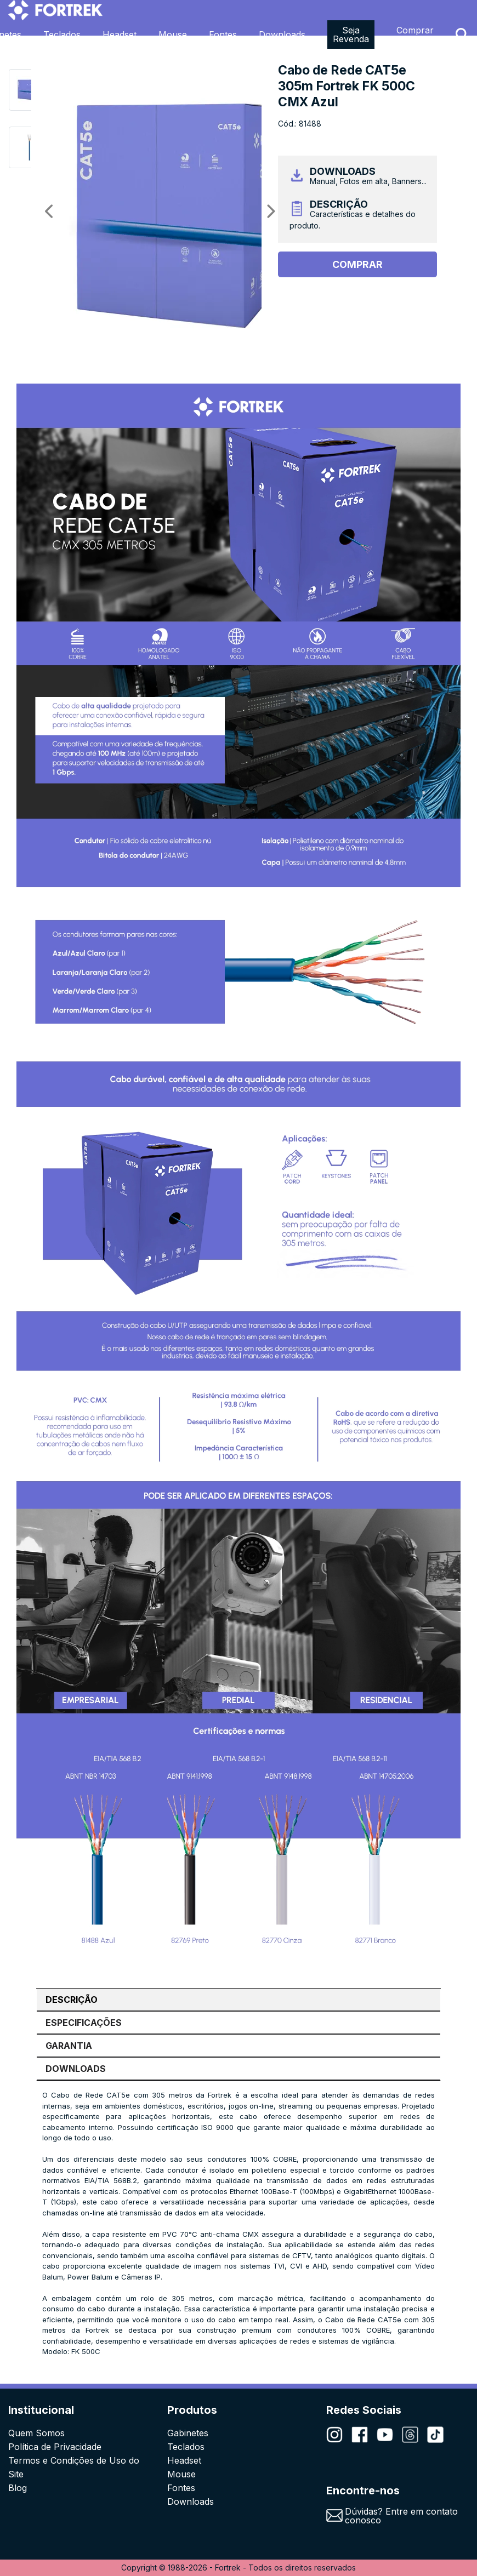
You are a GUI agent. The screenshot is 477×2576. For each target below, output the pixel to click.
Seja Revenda (351, 34)
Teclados (62, 34)
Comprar (357, 264)
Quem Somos (36, 2433)
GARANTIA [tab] (69, 2045)
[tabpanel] (238, 2223)
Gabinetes (187, 2433)
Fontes (223, 34)
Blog (17, 2487)
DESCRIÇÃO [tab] (72, 1999)
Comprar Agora (415, 34)
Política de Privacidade (54, 2446)
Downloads (282, 34)
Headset (120, 34)
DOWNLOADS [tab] (76, 2068)
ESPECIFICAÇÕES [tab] (84, 2022)
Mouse (172, 34)
